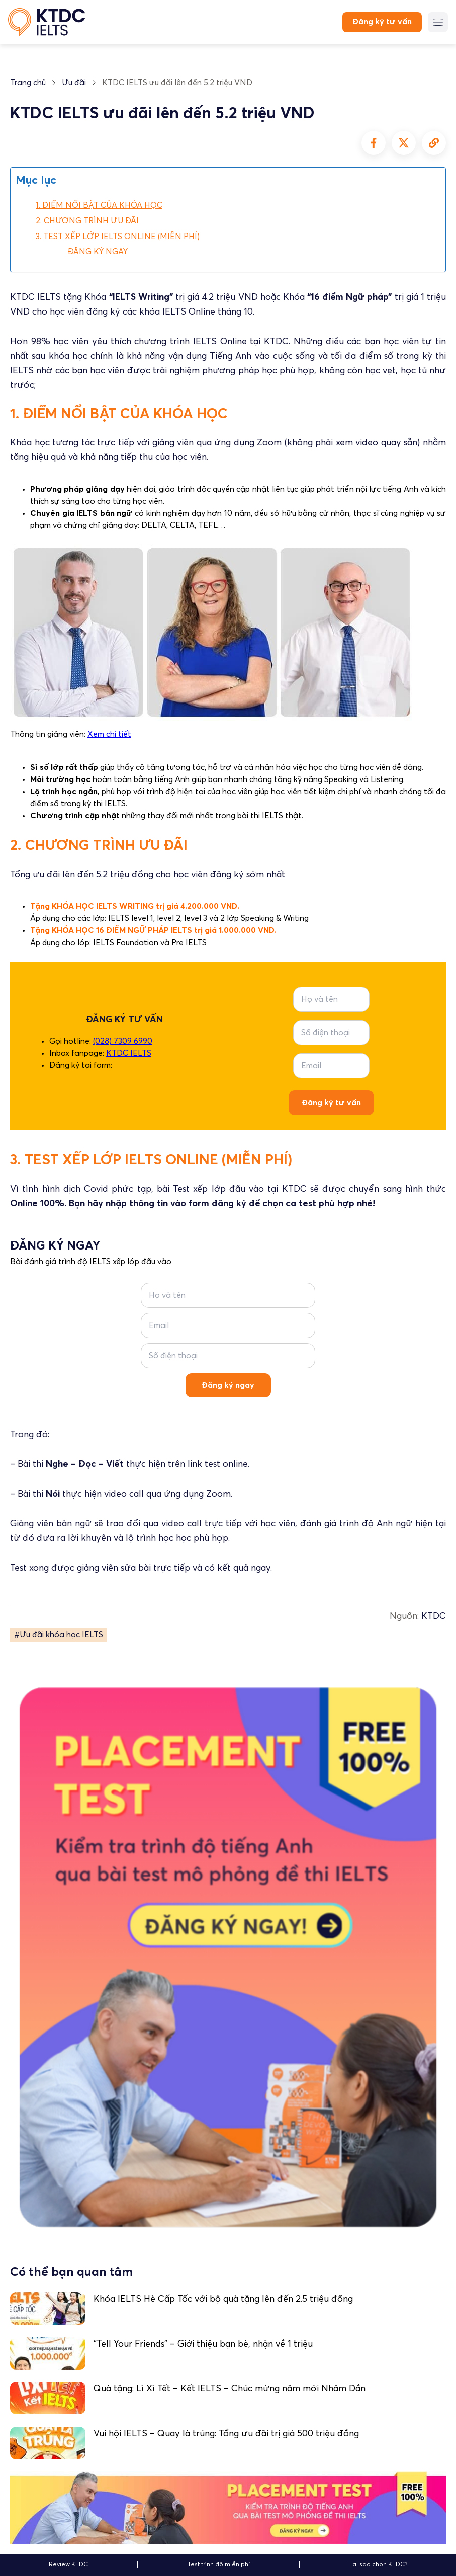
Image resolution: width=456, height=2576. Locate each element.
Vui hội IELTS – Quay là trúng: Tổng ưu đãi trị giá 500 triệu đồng (226, 2433)
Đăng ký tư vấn (382, 22)
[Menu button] (438, 22)
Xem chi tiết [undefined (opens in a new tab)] (109, 734)
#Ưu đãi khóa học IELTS (58, 1635)
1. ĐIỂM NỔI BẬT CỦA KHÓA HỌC (99, 205)
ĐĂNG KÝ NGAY (98, 252)
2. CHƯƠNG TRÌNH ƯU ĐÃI (87, 221)
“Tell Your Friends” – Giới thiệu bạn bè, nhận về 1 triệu (203, 2344)
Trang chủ (28, 83)
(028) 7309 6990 (122, 1041)
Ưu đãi (74, 83)
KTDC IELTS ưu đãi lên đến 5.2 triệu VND (177, 83)
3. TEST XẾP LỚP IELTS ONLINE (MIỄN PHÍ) (118, 236)
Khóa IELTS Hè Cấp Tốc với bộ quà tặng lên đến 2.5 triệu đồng (223, 2299)
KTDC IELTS (128, 1053)
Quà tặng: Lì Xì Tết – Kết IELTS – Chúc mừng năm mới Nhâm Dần (230, 2388)
